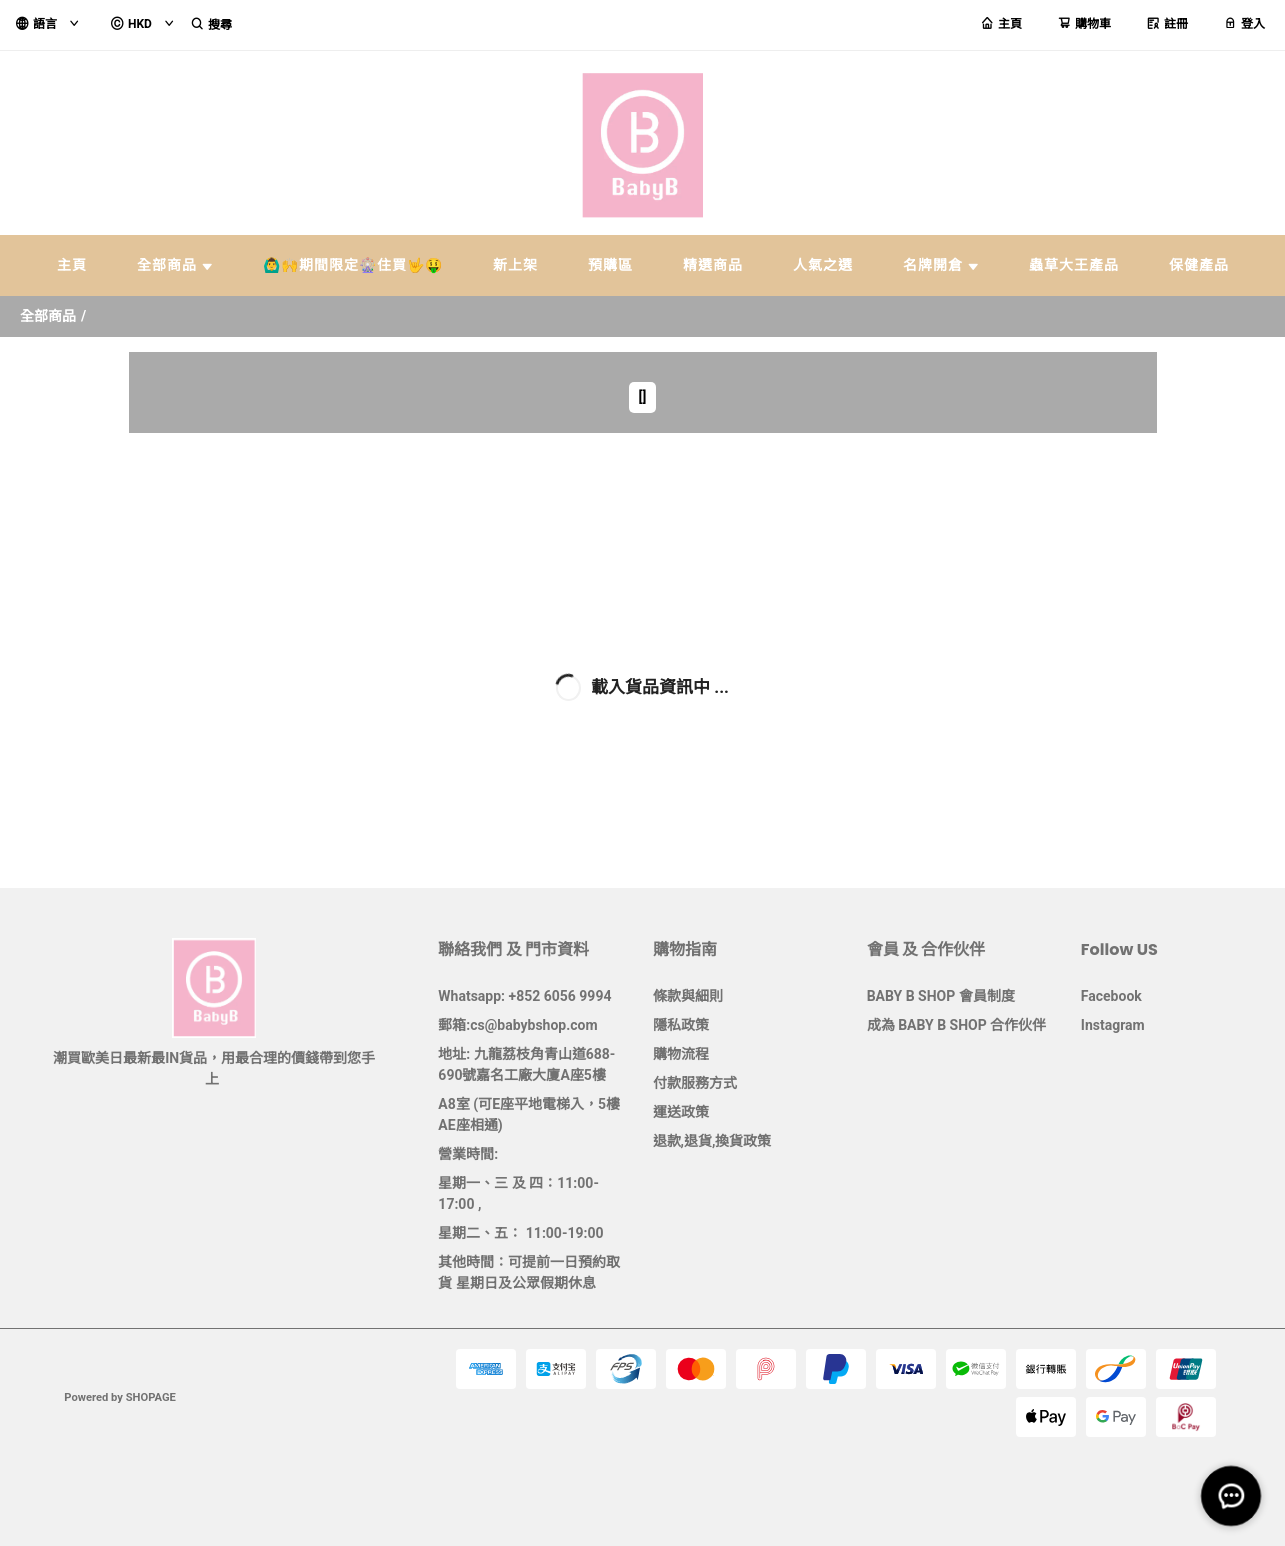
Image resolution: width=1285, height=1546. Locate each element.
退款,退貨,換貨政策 (712, 1141)
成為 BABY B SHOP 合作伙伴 (957, 1025)
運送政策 (681, 1112)
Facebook (1111, 996)
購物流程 (681, 1054)
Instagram (1113, 1025)
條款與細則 (688, 996)
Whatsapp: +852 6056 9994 (524, 996)
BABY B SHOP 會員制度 (941, 996)
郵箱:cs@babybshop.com (517, 1025)
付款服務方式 (695, 1083)
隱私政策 (681, 1025)
